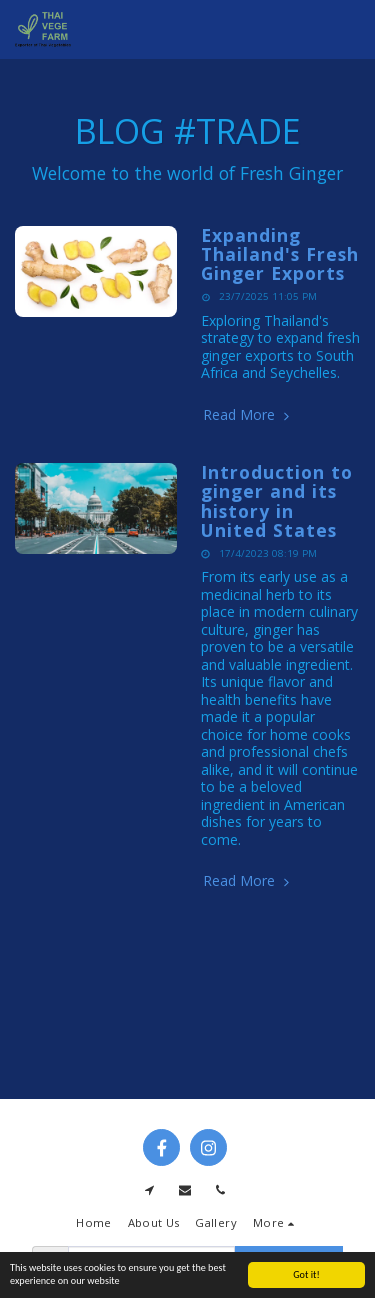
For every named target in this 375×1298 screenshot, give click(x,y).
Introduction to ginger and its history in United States (277, 501)
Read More (248, 415)
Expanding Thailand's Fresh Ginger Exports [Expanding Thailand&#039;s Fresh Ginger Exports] (280, 254)
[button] (348, 30)
